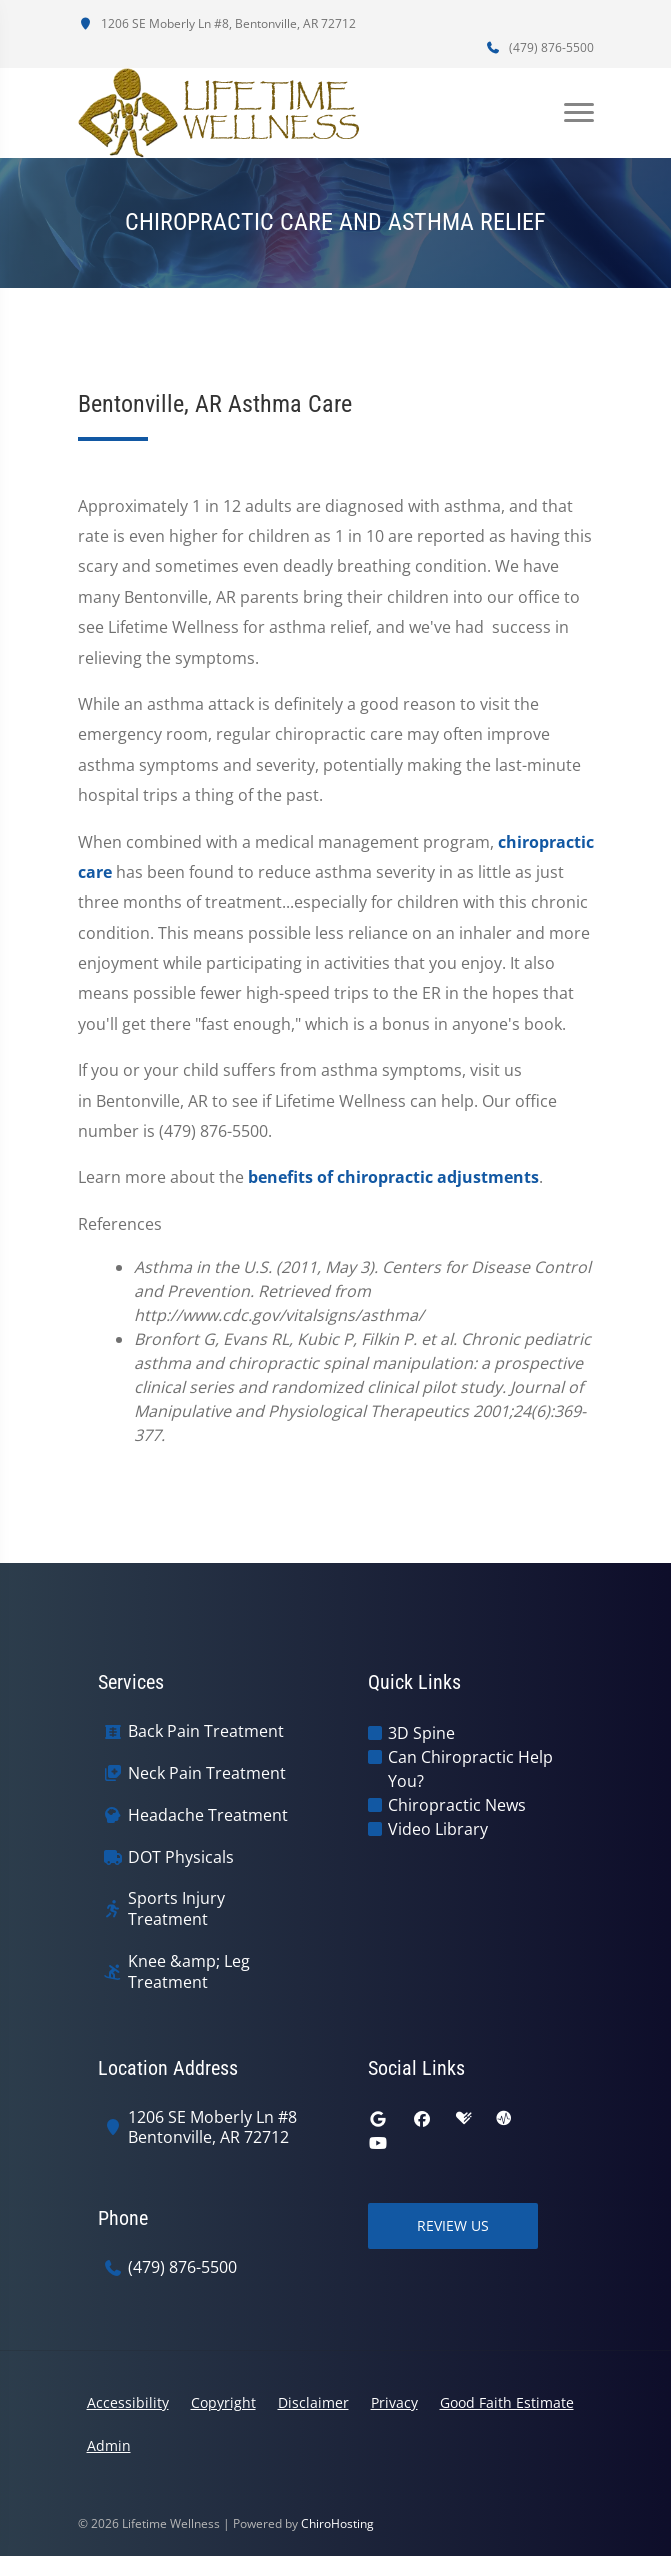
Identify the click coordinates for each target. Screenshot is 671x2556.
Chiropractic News (457, 1805)
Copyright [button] (223, 2402)
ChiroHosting (337, 2523)
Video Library (438, 1829)
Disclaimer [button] (313, 2402)
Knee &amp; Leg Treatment (189, 1972)
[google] (378, 2119)
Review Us (453, 2225)
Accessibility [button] (128, 2402)
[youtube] (378, 2143)
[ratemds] (504, 2119)
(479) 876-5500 (540, 47)
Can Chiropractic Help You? (470, 1769)
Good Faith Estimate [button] (507, 2402)
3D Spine (421, 1733)
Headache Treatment (208, 1815)
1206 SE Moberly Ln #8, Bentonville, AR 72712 (217, 23)
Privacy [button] (394, 2402)
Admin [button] (109, 2445)
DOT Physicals (181, 1857)
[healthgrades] (464, 2119)
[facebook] (422, 2119)
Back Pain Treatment (206, 1731)
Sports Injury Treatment (176, 1909)
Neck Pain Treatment (207, 1773)
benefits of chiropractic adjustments (393, 1177)
